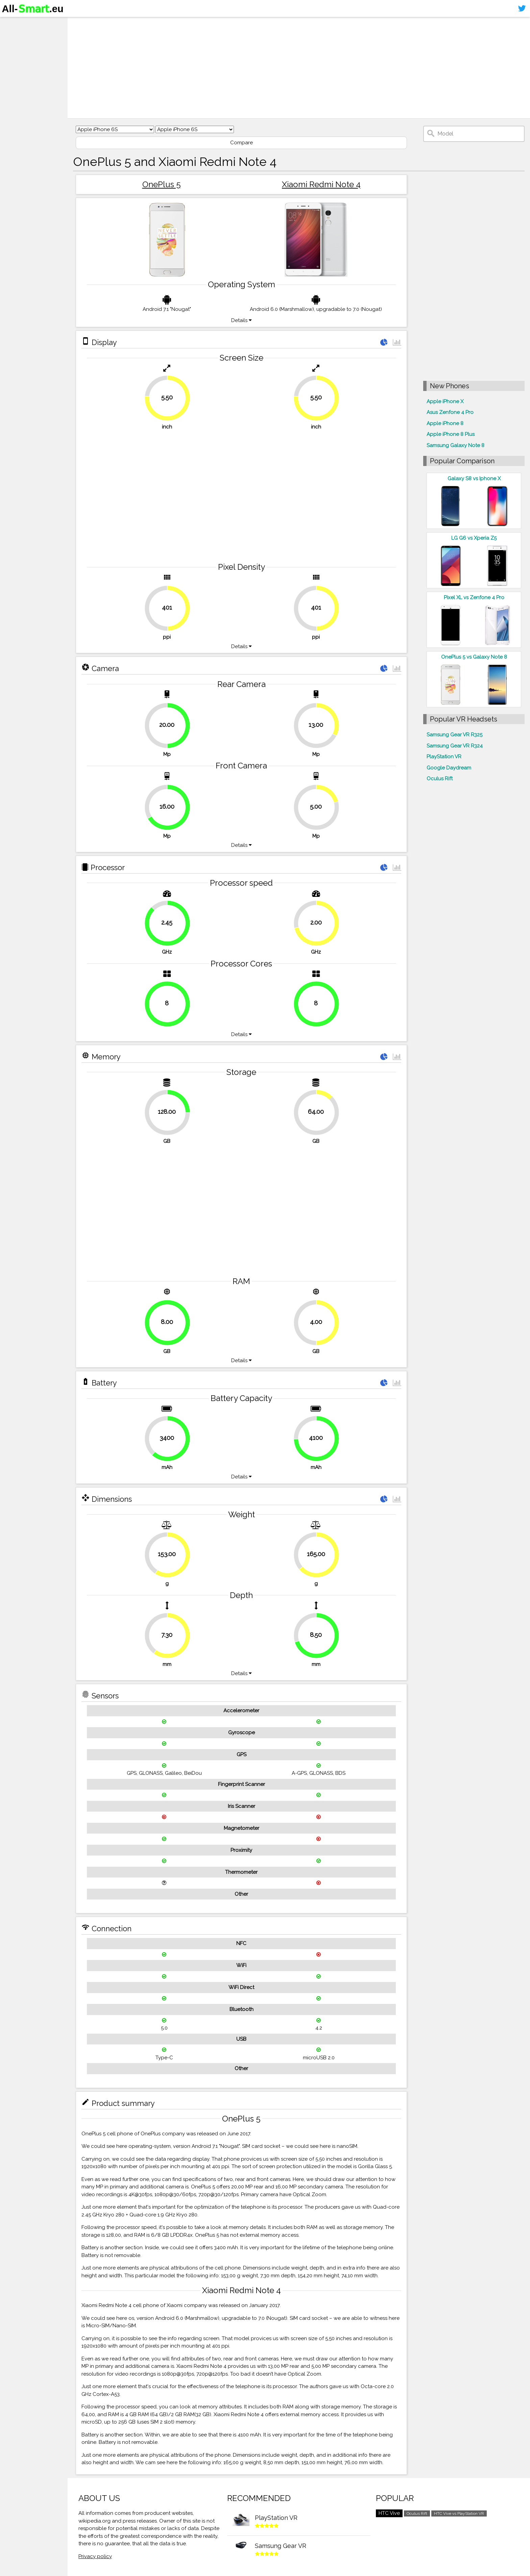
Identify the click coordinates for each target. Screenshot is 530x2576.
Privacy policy (95, 2556)
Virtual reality (23, 49)
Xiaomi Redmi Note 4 (321, 184)
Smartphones (23, 36)
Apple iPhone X (445, 401)
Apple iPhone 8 (445, 423)
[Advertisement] (279, 67)
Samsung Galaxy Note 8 (455, 445)
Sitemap (15, 76)
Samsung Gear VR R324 (455, 746)
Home (12, 23)
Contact (15, 63)
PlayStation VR (444, 757)
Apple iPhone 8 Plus (451, 434)
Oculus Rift (440, 779)
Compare (241, 143)
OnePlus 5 (161, 184)
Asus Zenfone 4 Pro (450, 412)
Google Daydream (449, 768)
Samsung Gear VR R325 (454, 735)
